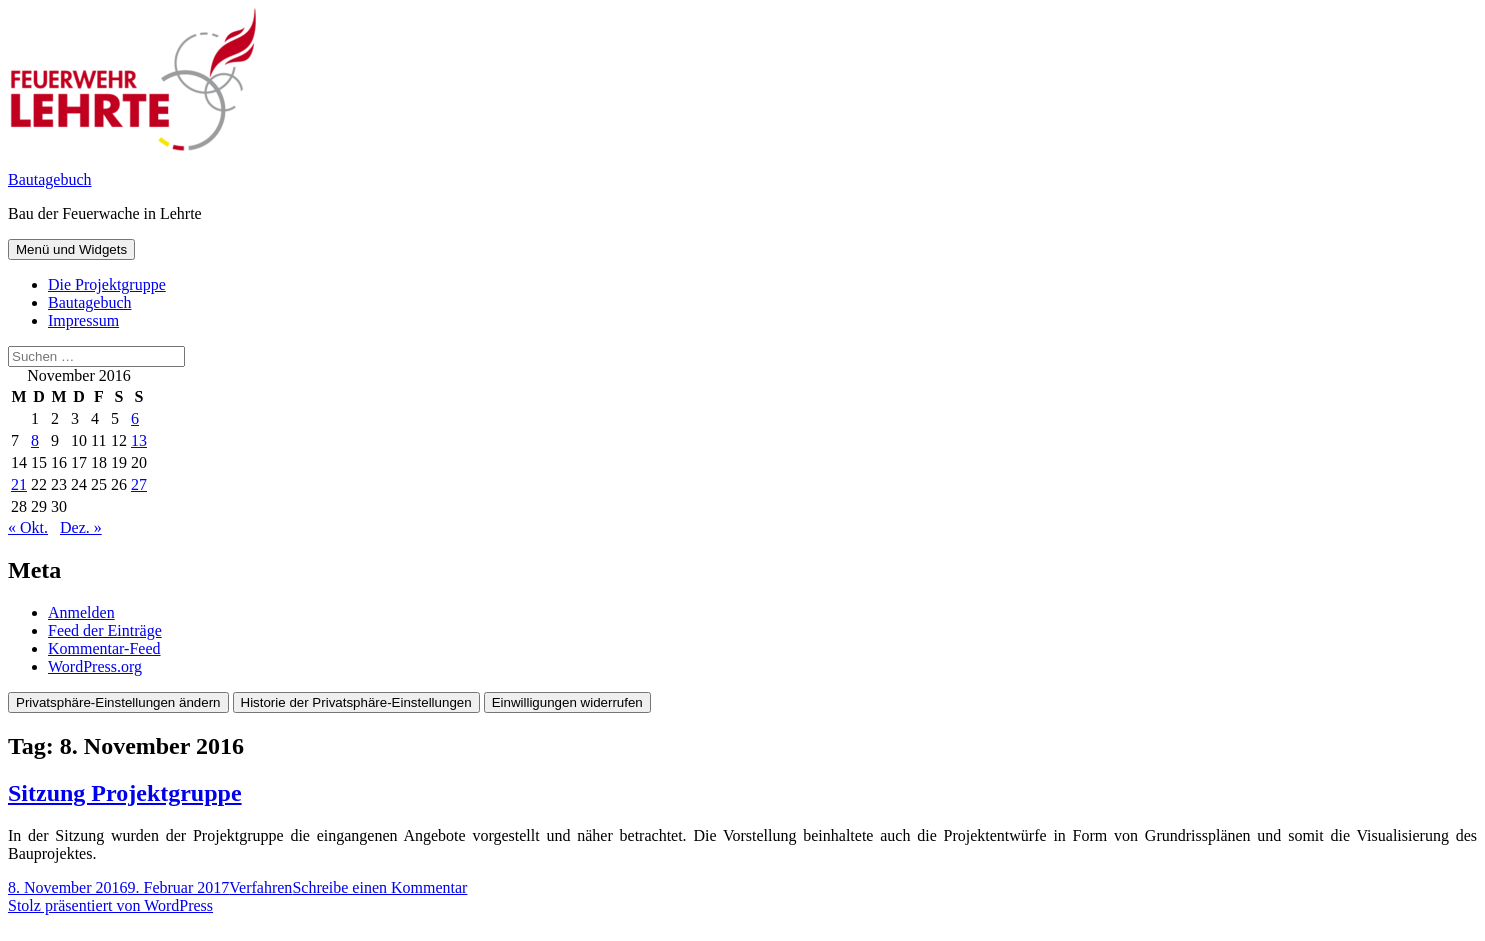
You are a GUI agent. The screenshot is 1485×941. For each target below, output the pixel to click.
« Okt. (28, 527)
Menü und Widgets (71, 249)
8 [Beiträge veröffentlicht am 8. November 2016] (35, 440)
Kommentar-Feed (104, 648)
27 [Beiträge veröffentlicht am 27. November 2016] (139, 484)
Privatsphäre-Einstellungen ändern (118, 702)
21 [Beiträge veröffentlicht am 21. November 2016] (19, 484)
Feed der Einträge (105, 630)
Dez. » (81, 527)
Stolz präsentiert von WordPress (110, 905)
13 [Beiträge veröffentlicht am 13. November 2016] (139, 440)
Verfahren (260, 887)
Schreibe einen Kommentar (379, 887)
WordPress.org (95, 666)
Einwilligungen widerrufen (567, 702)
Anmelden (81, 612)
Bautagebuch (50, 179)
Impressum (83, 320)
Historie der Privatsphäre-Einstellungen (356, 702)
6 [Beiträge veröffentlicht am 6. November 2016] (135, 418)
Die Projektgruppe (107, 284)
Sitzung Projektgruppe (125, 793)
